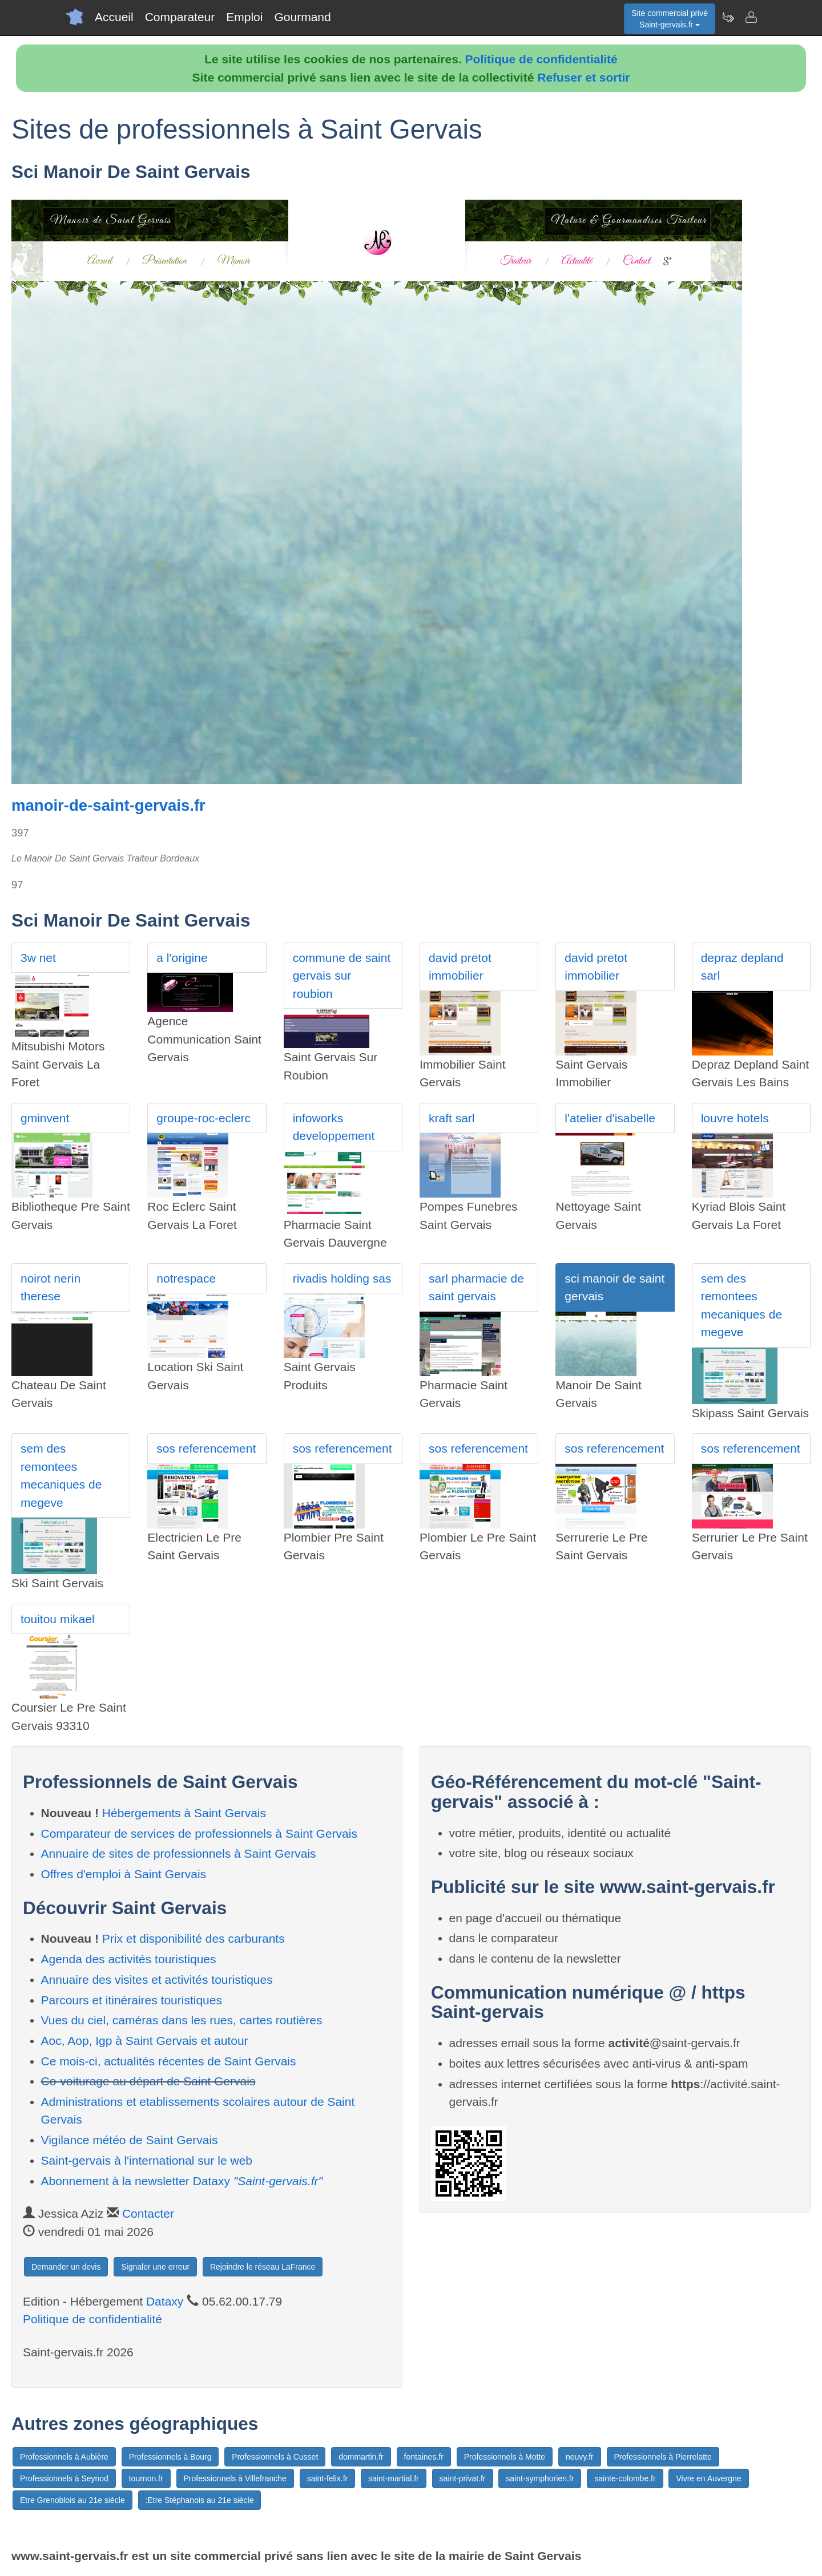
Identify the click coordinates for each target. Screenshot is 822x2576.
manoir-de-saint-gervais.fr (108, 805)
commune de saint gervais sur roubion (342, 975)
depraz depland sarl (742, 966)
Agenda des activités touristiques (128, 1959)
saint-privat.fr (463, 2478)
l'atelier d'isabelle (610, 1118)
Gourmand (302, 16)
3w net (38, 957)
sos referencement (206, 1448)
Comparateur (180, 16)
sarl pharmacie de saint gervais (476, 1287)
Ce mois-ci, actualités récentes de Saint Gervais (168, 2061)
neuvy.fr (580, 2456)
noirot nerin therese (50, 1287)
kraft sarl (452, 1118)
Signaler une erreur (155, 2266)
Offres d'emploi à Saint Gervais (124, 1874)
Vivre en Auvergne (708, 2478)
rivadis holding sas (342, 1278)
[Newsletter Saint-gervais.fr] (727, 17)
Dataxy (164, 2301)
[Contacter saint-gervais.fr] (750, 17)
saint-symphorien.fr (540, 2478)
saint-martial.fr (393, 2478)
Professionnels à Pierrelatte (663, 2456)
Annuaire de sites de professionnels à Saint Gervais (178, 1853)
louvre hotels (735, 1118)
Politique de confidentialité (541, 59)
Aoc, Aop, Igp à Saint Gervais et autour (144, 2040)
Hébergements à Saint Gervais (184, 1812)
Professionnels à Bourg (170, 2456)
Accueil (114, 16)
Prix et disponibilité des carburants (193, 1938)
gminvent (45, 1118)
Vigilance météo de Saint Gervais (129, 2139)
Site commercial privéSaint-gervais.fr (669, 19)
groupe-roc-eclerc (203, 1118)
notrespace (186, 1278)
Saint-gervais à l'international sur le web (147, 2160)
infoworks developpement (334, 1127)
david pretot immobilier (460, 966)
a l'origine (181, 957)
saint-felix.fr (327, 2478)
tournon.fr (146, 2478)
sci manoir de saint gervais (614, 1287)
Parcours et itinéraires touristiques (131, 2000)
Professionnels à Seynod (64, 2478)
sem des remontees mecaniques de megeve (741, 1305)
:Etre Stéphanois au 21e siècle (200, 2500)
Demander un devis (65, 2266)
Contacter (148, 2213)
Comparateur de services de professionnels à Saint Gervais (199, 1833)
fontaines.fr (424, 2456)
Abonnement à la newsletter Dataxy (182, 2180)
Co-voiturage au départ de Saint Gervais (148, 2081)
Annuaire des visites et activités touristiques (157, 1979)
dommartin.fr (361, 2456)
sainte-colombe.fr (624, 2478)
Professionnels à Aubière (64, 2456)
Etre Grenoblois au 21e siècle (72, 2500)
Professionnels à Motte (504, 2456)
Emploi (244, 16)
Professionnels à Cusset (275, 2456)
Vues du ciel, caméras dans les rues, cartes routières (182, 2020)
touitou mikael (58, 1618)
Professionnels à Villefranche (235, 2478)
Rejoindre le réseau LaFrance (262, 2266)
